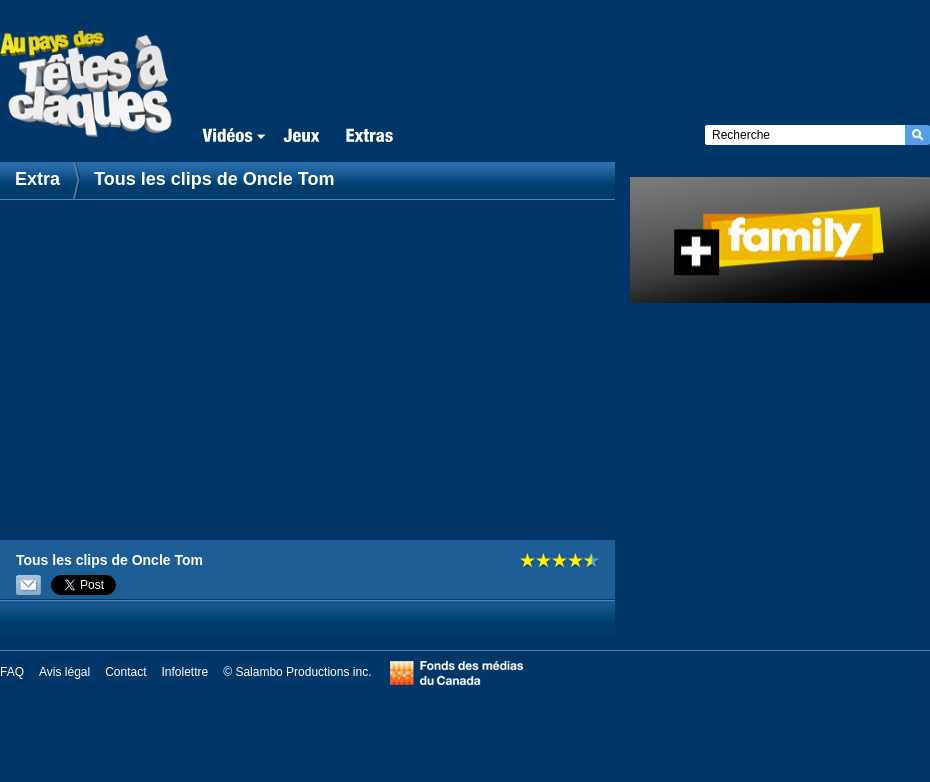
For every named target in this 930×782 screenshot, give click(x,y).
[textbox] (805, 135)
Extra (40, 179)
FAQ (12, 672)
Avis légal (64, 672)
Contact (125, 672)
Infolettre (185, 672)
